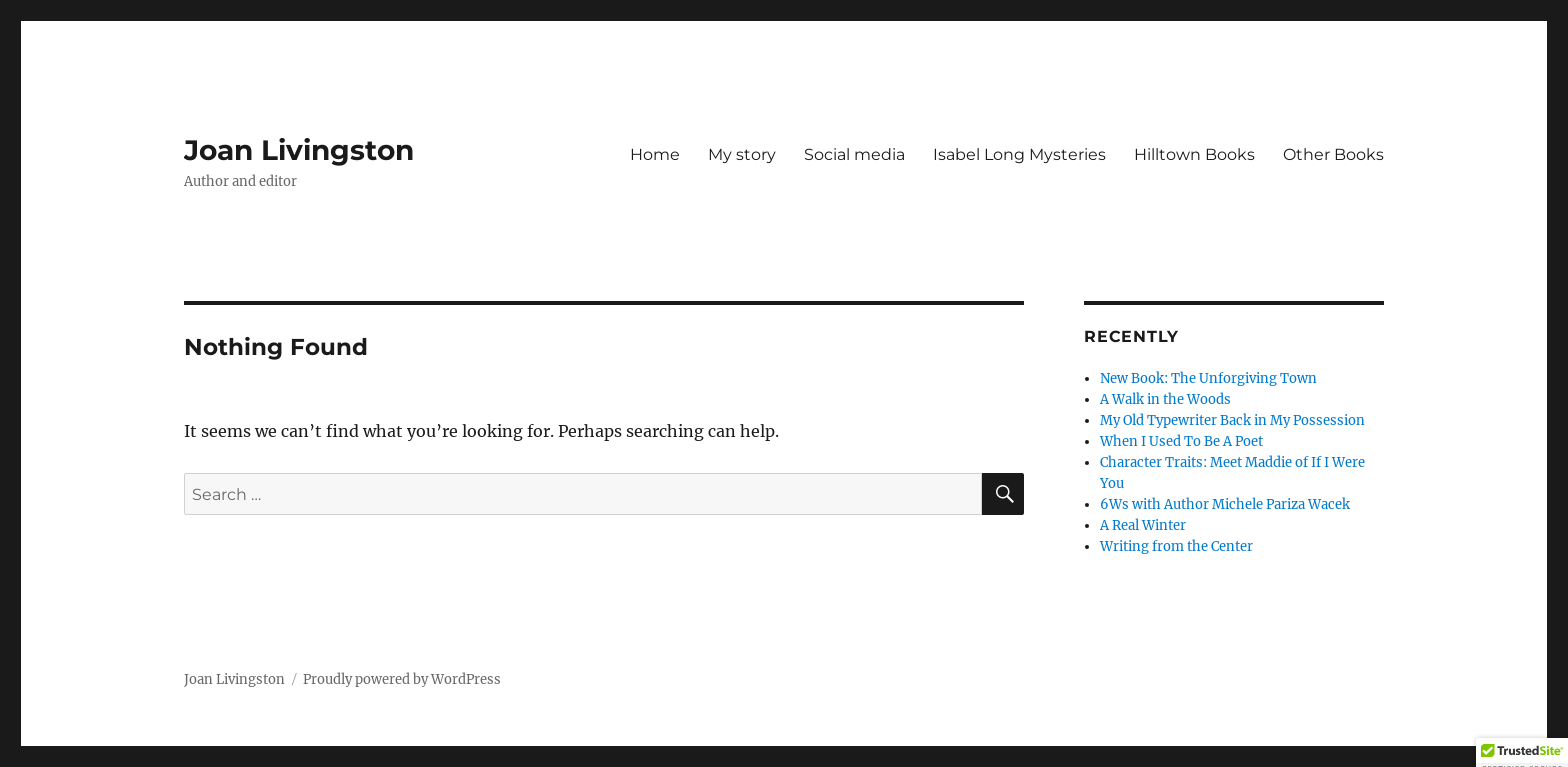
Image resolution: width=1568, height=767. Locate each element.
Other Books (1333, 154)
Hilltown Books (1194, 154)
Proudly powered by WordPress (402, 679)
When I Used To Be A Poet (1181, 441)
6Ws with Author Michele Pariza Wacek (1225, 504)
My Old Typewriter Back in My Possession (1232, 420)
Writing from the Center (1176, 546)
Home (655, 154)
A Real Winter (1143, 525)
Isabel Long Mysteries (1019, 154)
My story (742, 154)
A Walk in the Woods (1165, 399)
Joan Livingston (299, 150)
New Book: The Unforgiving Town (1208, 378)
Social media (854, 154)
